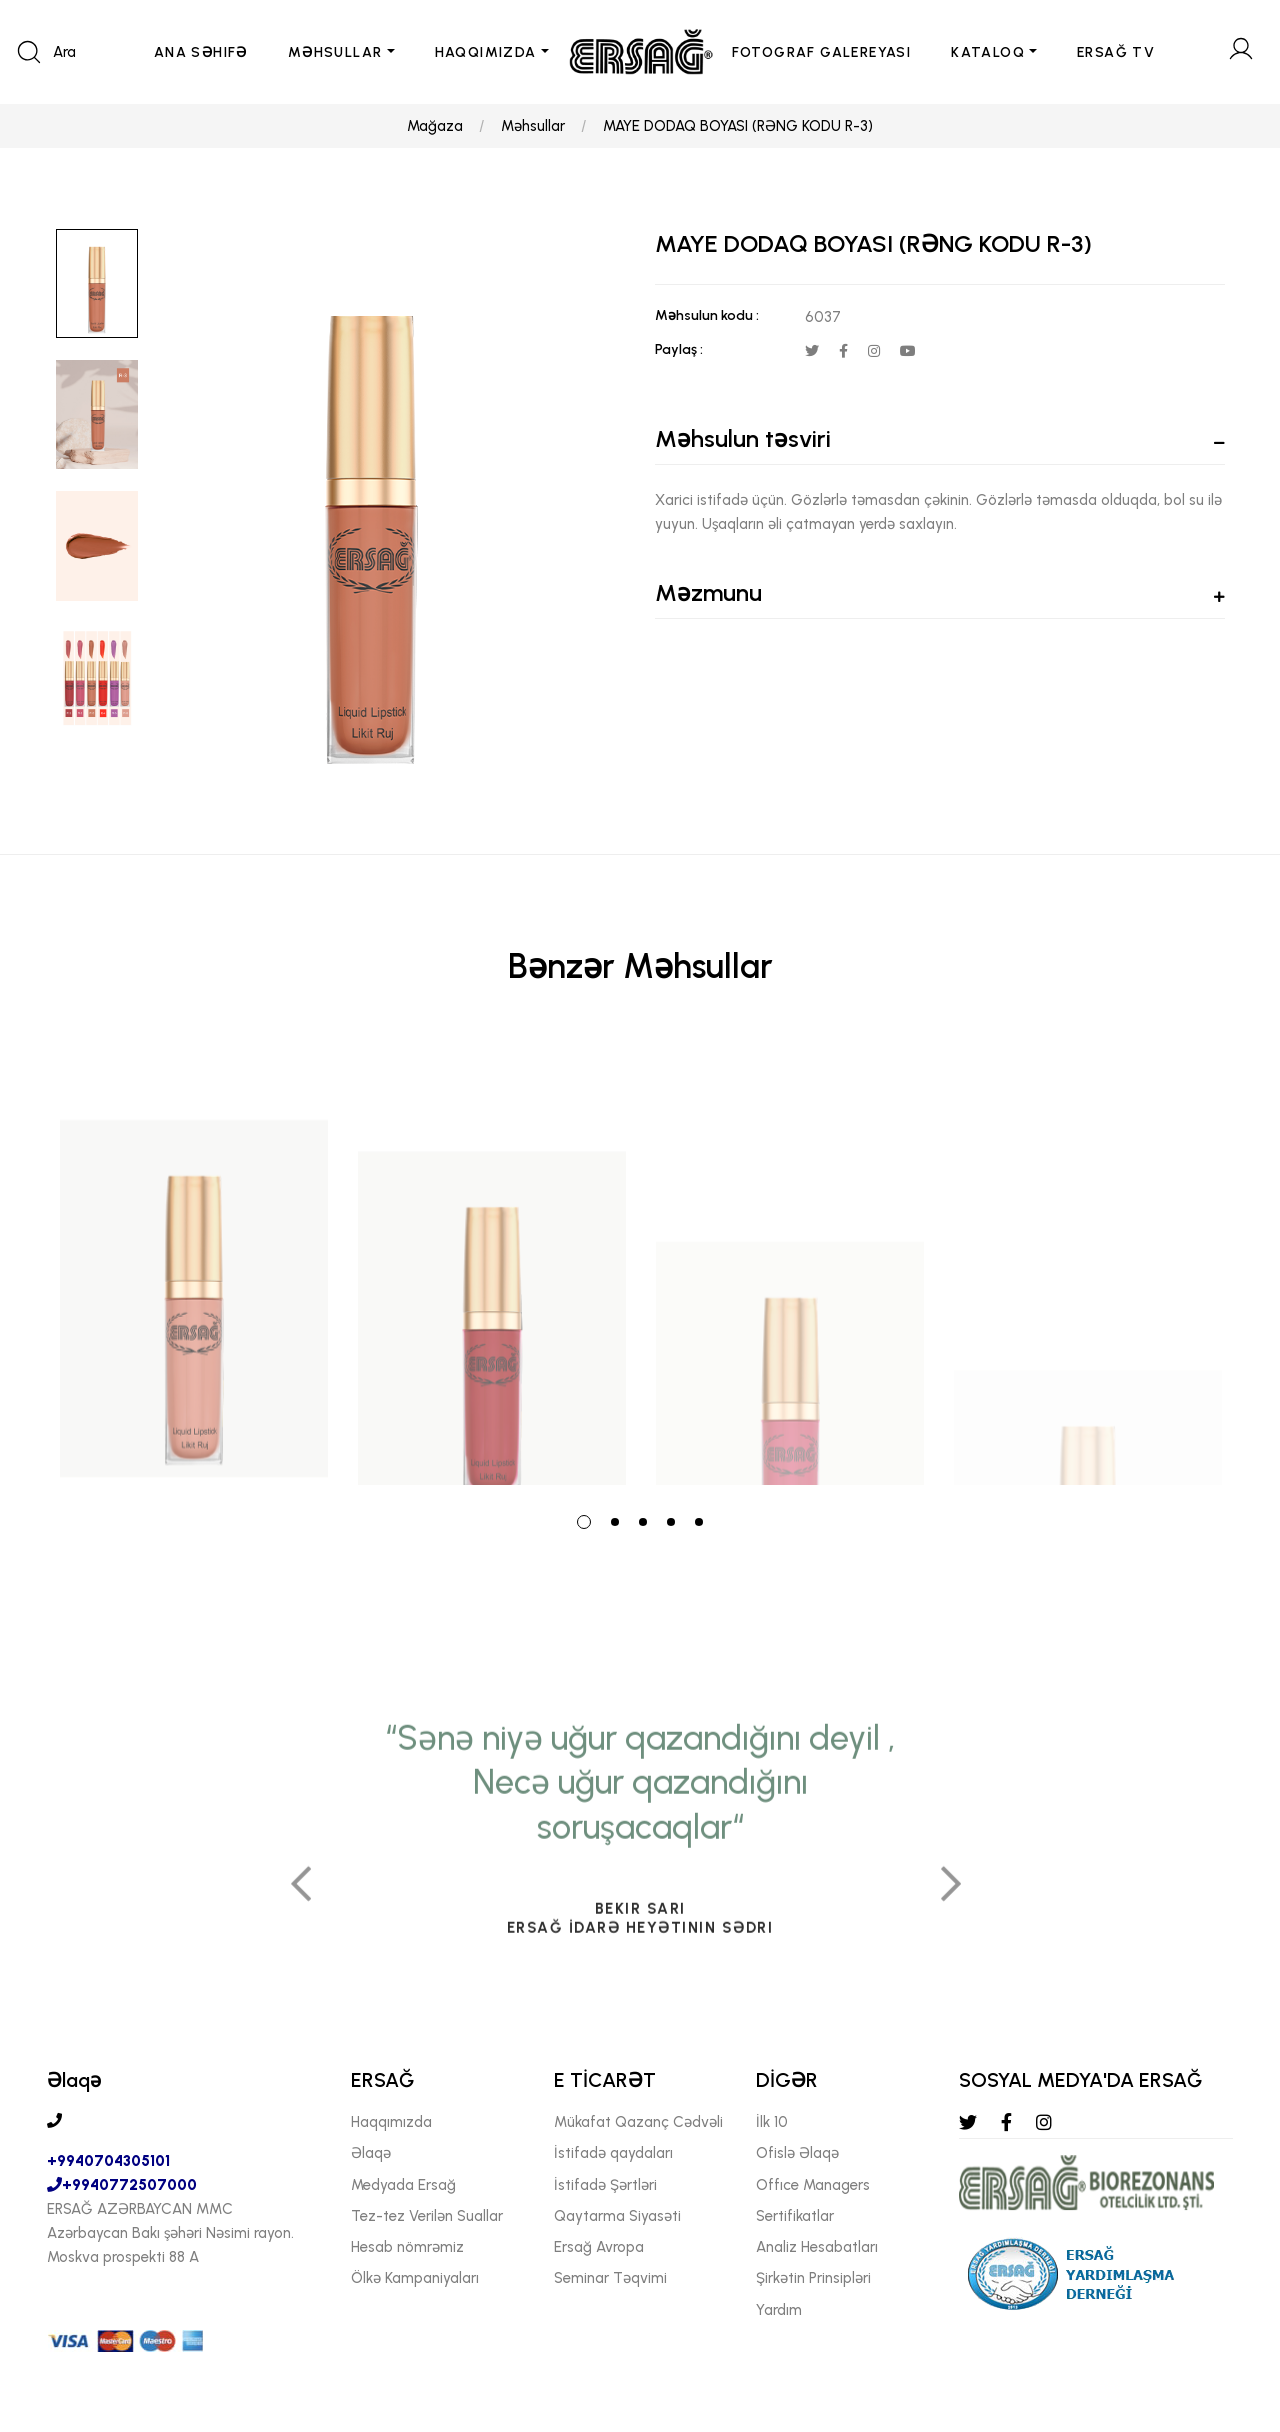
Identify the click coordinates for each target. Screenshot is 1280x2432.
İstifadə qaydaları (613, 2153)
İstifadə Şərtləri (605, 2185)
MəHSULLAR (335, 52)
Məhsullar (533, 126)
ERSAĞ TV (1116, 52)
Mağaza (435, 126)
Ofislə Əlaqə (797, 2153)
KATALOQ (988, 52)
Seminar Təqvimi (610, 2278)
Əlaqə (371, 2153)
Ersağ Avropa (599, 2247)
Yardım (779, 2310)
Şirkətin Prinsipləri (813, 2278)
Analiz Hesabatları (817, 2247)
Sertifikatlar (795, 2216)
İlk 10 (772, 2122)
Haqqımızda (391, 2122)
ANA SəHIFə (201, 52)
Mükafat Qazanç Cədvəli (638, 2122)
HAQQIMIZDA (486, 52)
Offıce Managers (813, 2185)
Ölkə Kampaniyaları (415, 2278)
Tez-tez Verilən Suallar (427, 2216)
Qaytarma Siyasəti (617, 2216)
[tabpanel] (194, 1262)
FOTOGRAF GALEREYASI (822, 52)
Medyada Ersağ (403, 2185)
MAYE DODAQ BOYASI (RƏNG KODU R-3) (738, 126)
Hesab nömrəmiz (407, 2247)
